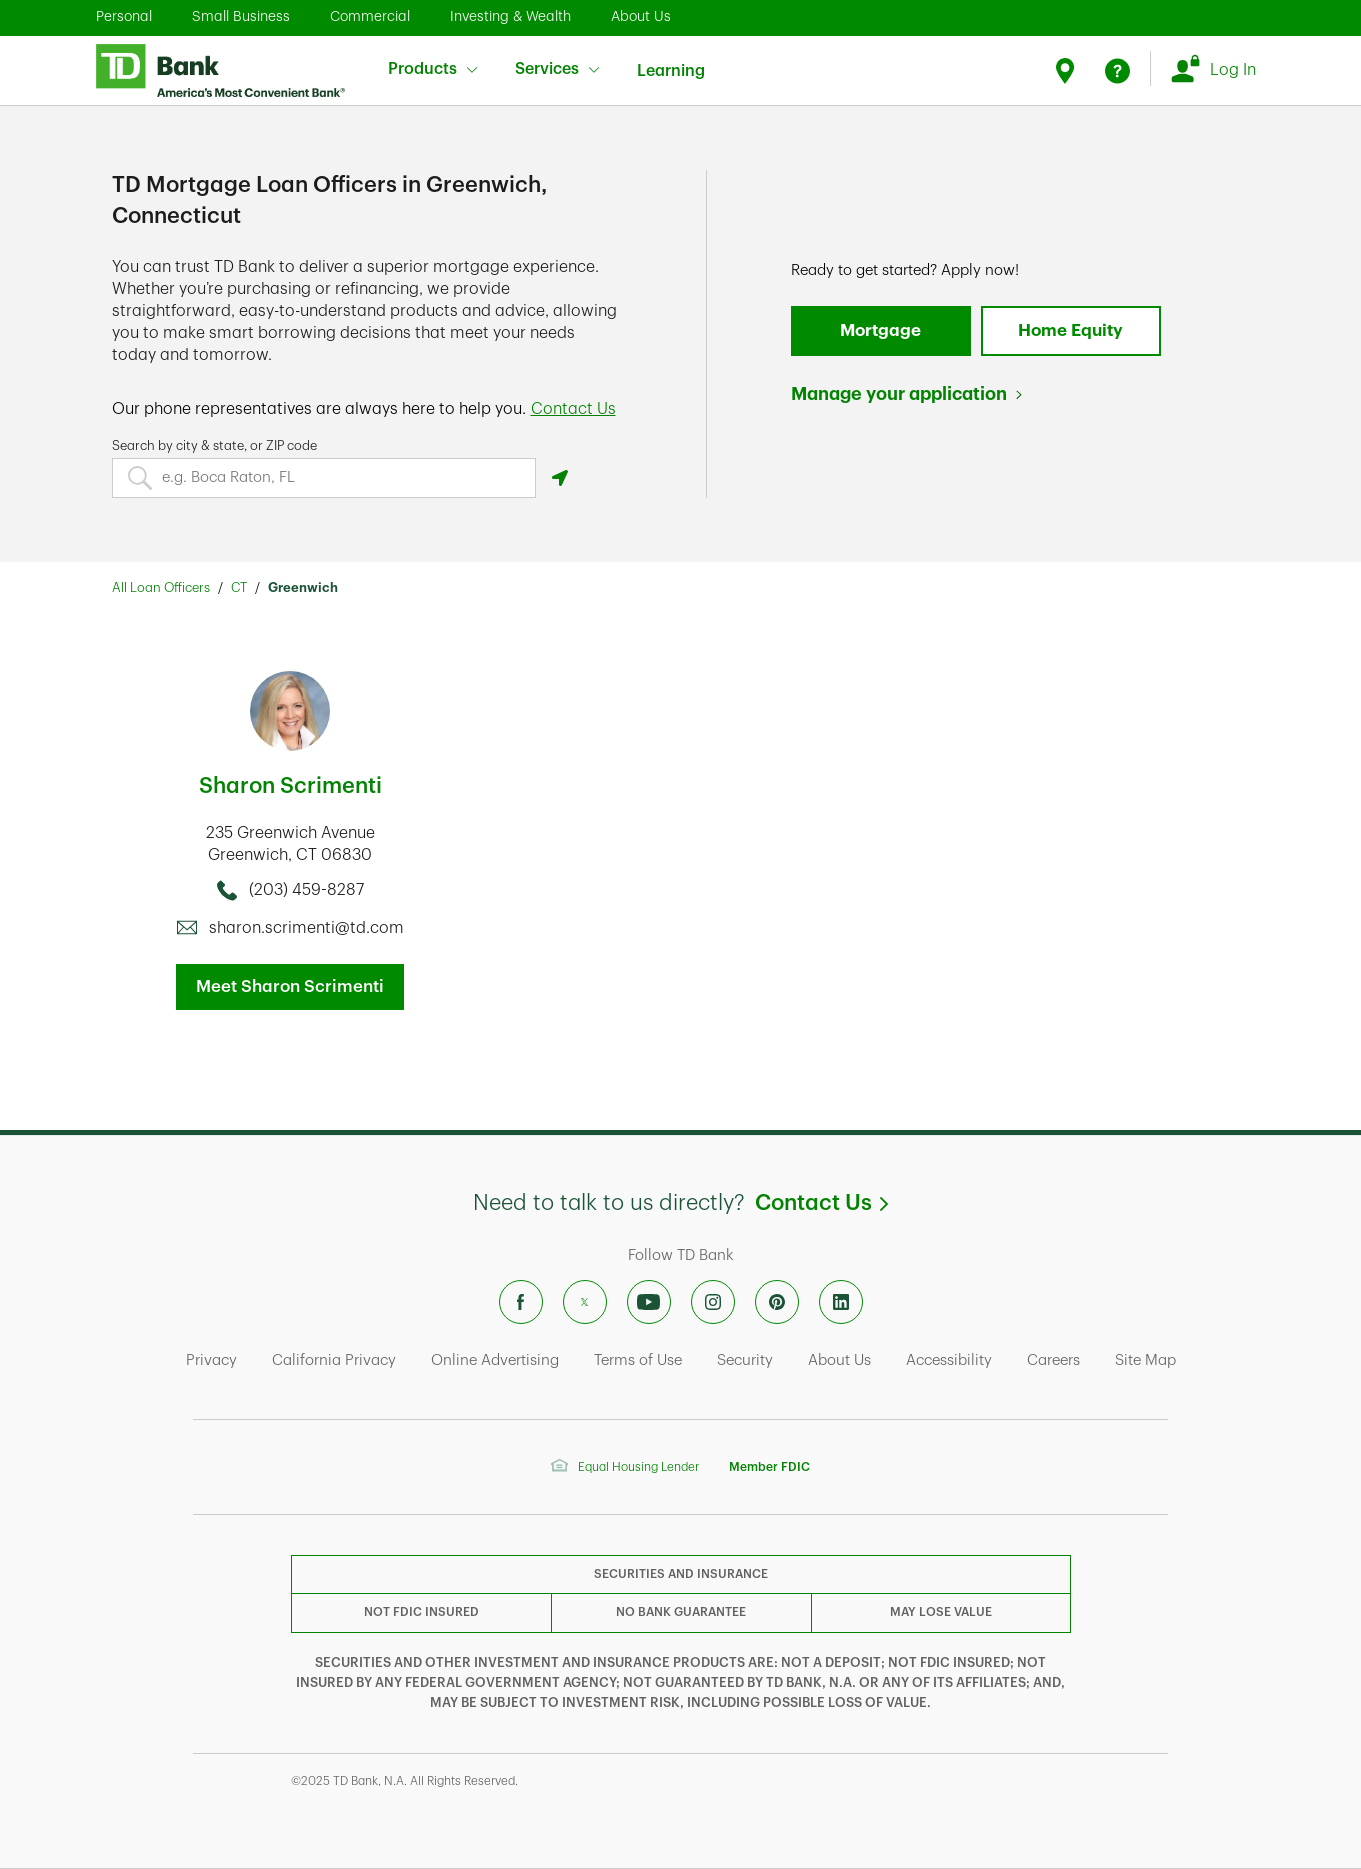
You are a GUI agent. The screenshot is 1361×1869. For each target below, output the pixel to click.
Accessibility (949, 1360)
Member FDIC (769, 1467)
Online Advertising (495, 1360)
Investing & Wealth (510, 16)
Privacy (211, 1360)
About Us (641, 16)
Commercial (370, 16)
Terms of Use (638, 1360)
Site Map (1145, 1360)
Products (432, 69)
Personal (124, 16)
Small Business (241, 16)
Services (557, 69)
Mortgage (880, 330)
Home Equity (1070, 330)
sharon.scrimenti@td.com (306, 928)
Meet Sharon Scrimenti (290, 986)
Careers (1053, 1360)
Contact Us (821, 1203)
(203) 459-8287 (306, 890)
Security (745, 1360)
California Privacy (334, 1360)
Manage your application (899, 394)
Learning (671, 58)
